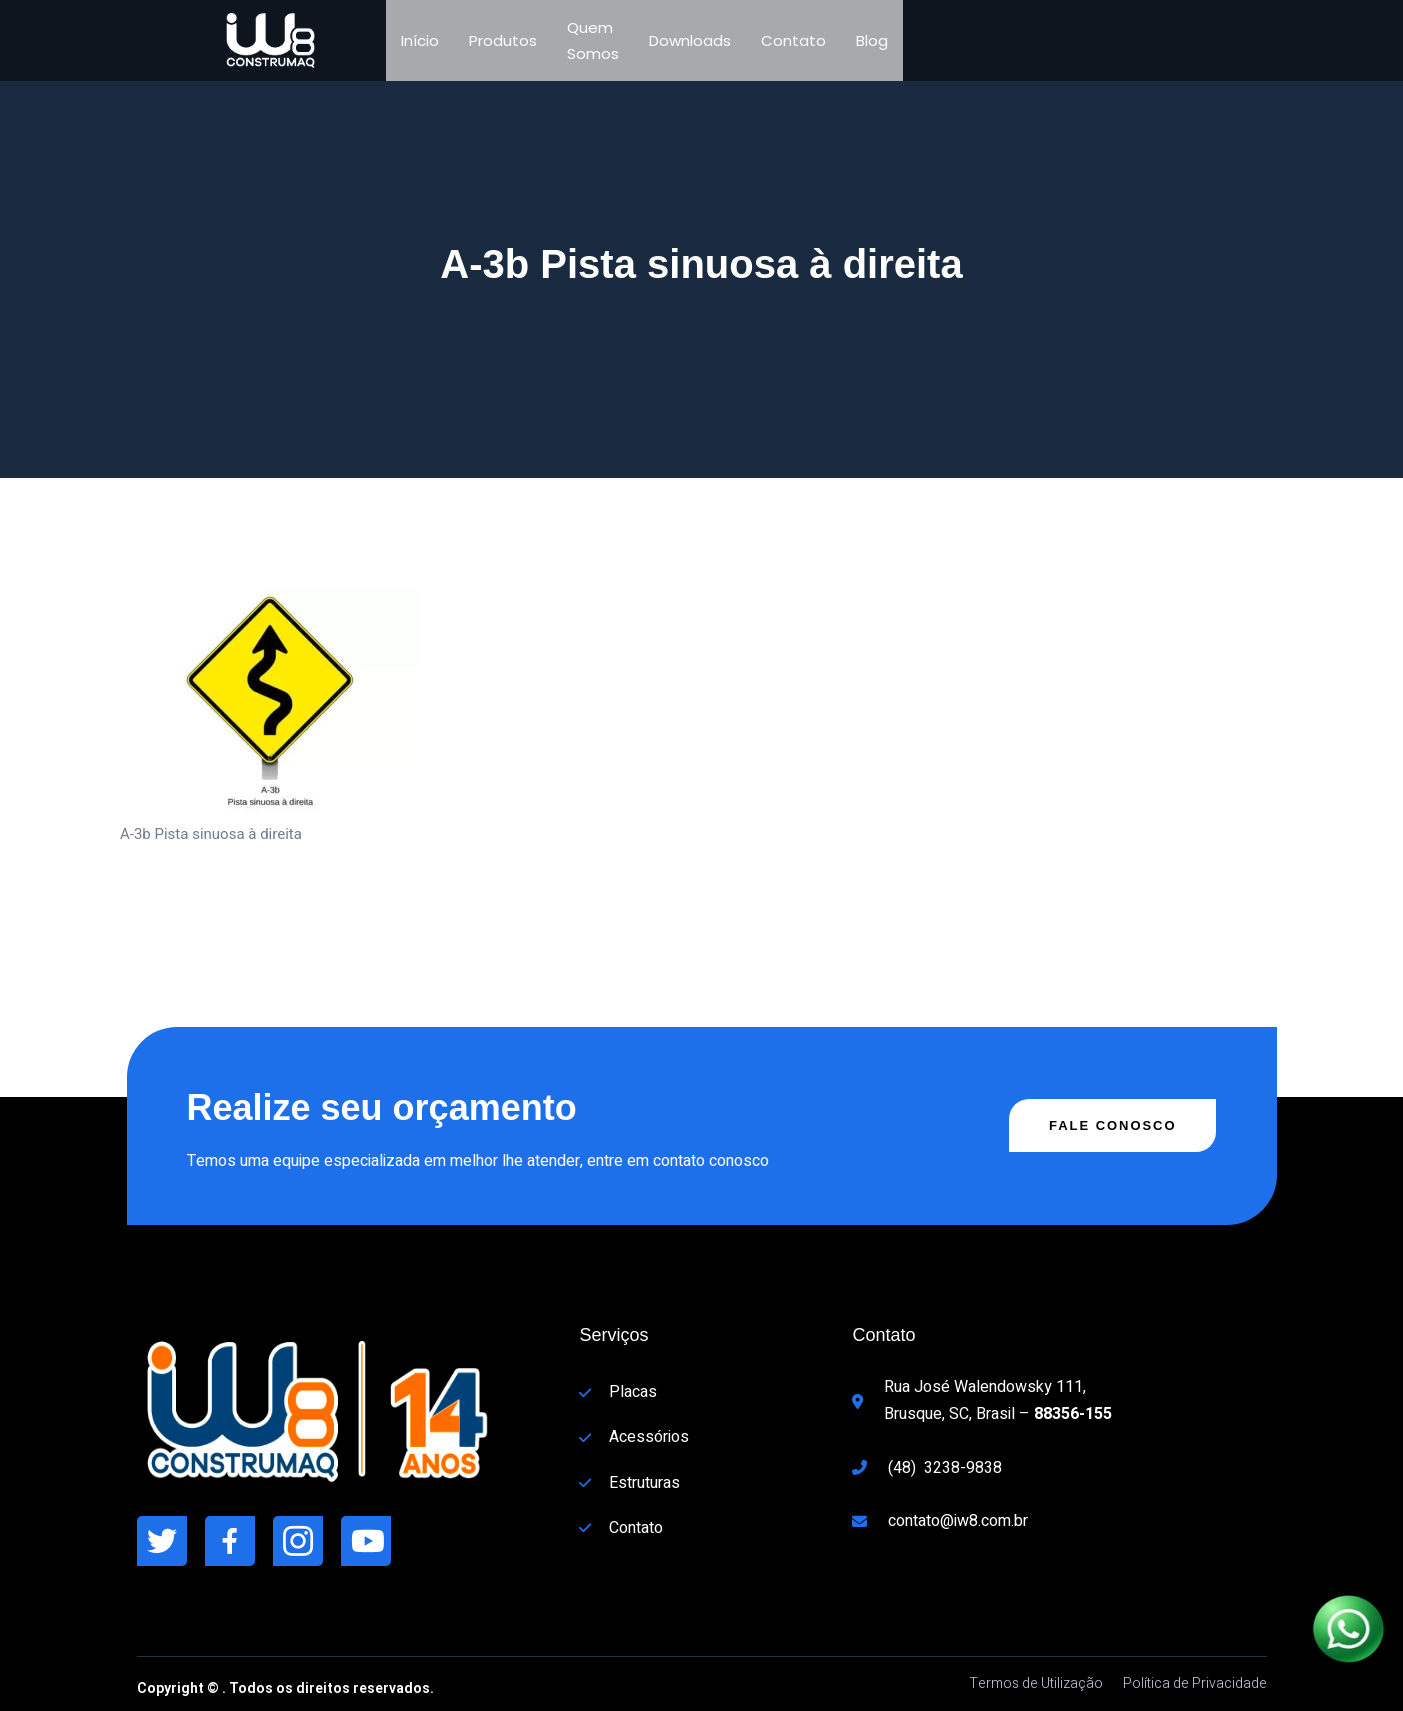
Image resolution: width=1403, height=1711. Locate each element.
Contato (793, 40)
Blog (872, 40)
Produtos (503, 40)
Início (420, 40)
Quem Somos (593, 40)
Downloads (690, 40)
